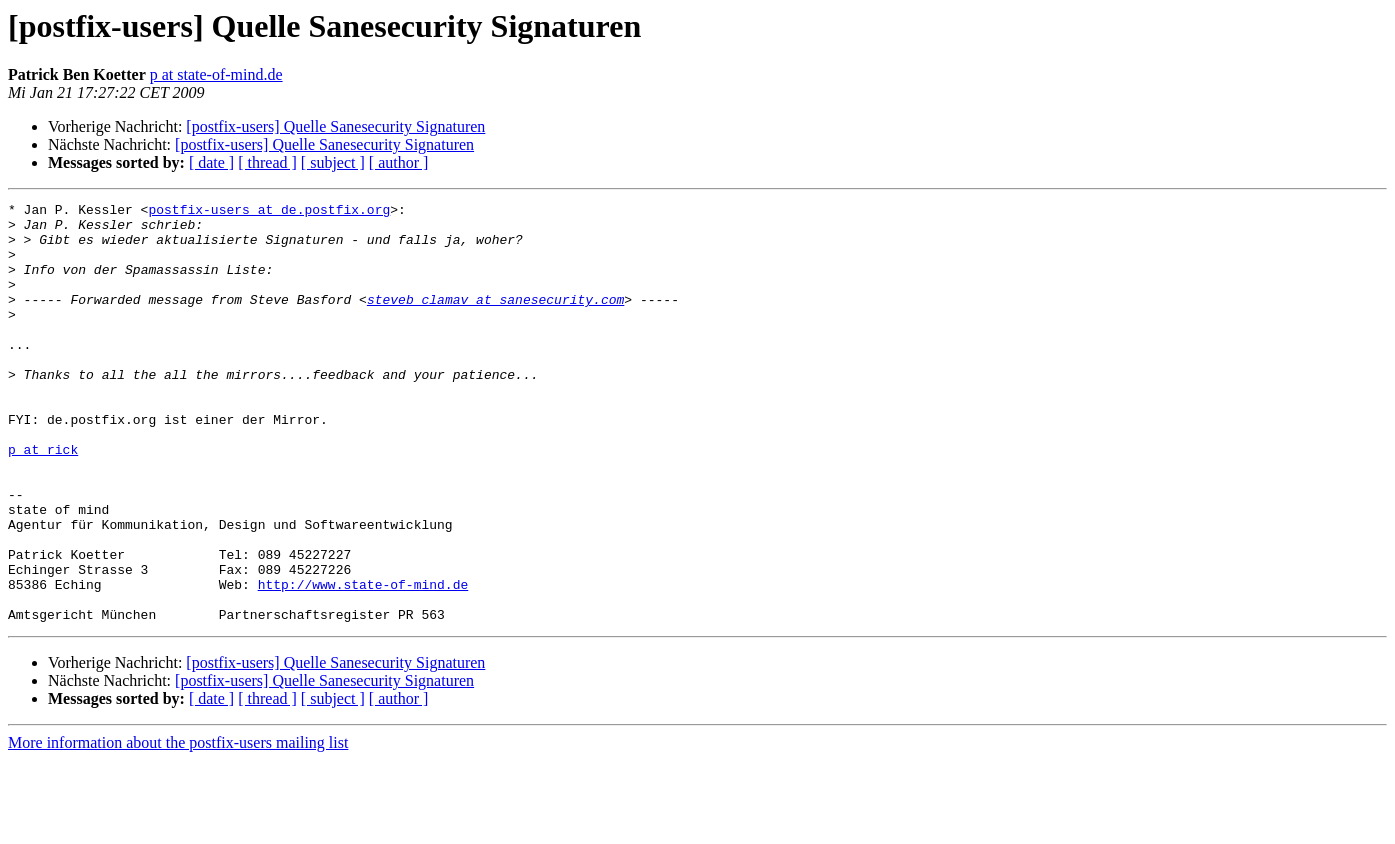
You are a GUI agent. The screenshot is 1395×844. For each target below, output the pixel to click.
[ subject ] (333, 162)
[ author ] (399, 162)
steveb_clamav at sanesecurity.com (495, 320)
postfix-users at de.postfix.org (269, 212)
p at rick (43, 500)
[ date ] (211, 162)
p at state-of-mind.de (216, 74)
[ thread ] (267, 162)
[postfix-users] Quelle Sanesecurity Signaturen (335, 126)
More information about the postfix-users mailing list (178, 826)
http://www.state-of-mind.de (363, 662)
